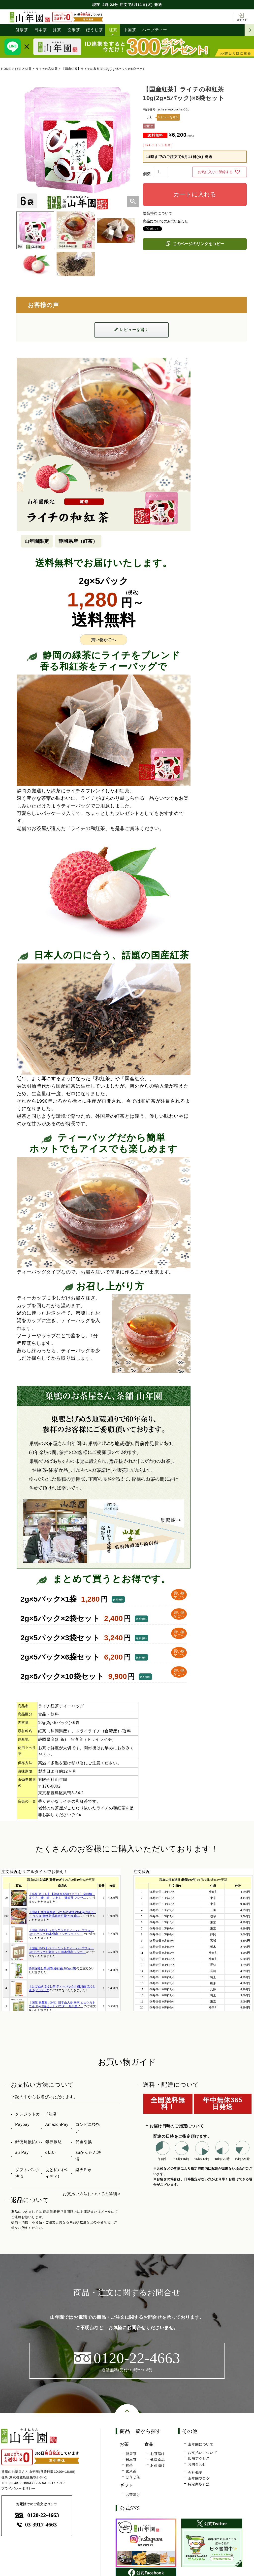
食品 (149, 2444)
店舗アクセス (199, 2459)
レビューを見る (168, 117)
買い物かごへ (103, 640)
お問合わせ (197, 2465)
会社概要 (195, 2473)
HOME (6, 69)
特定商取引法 (199, 2485)
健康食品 (157, 2460)
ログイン (241, 17)
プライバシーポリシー (18, 2489)
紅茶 (113, 30)
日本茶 (40, 30)
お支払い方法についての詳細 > (92, 2194)
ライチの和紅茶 (47, 69)
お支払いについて (202, 2453)
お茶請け (157, 2454)
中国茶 (130, 30)
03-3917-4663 (20, 2483)
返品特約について (157, 213)
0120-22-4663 (37, 2515)
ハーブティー (154, 30)
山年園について (201, 2445)
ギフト (127, 2485)
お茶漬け (157, 2466)
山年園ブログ (199, 2479)
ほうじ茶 (94, 30)
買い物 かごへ (178, 1596)
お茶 (18, 69)
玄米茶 (73, 30)
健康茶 (22, 30)
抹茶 (57, 30)
